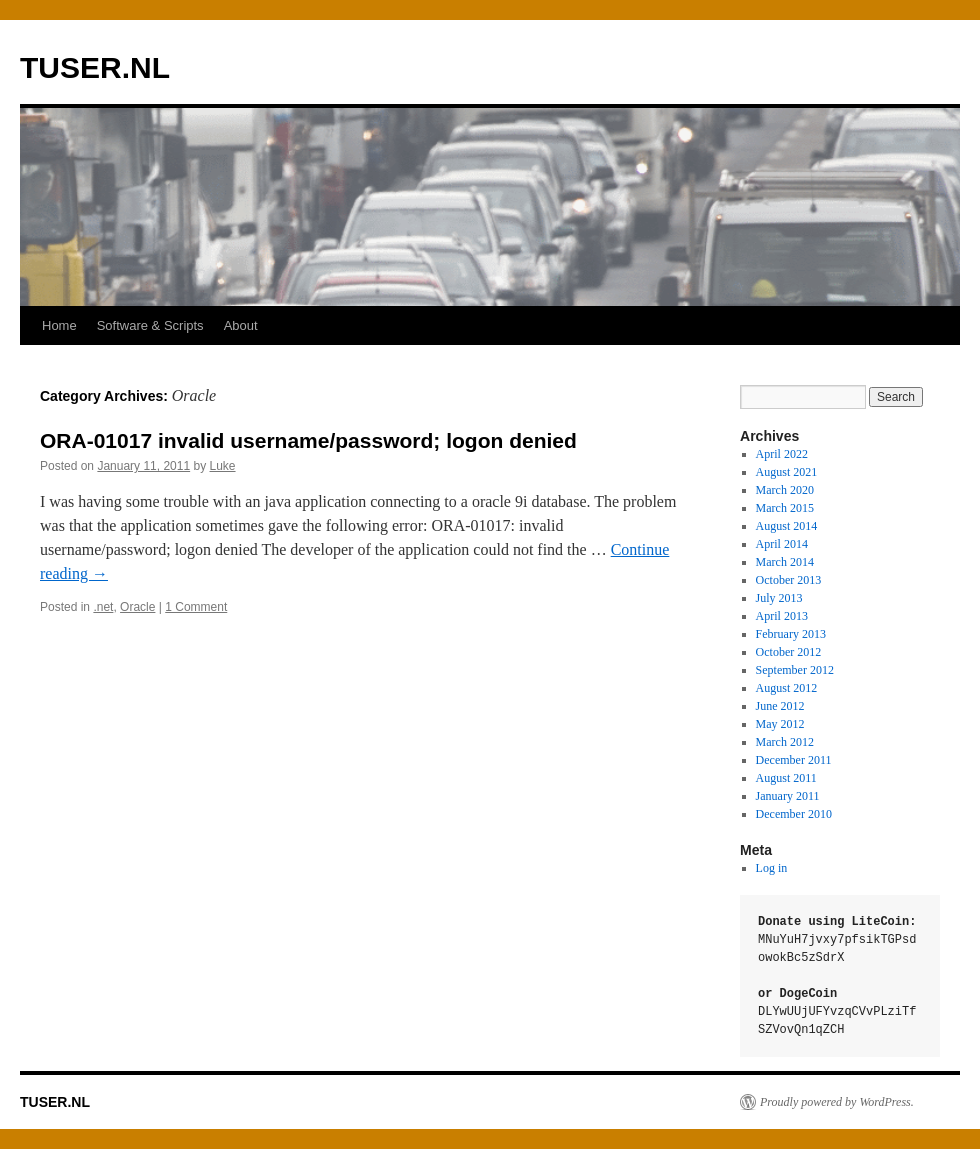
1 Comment (196, 607)
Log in (772, 868)
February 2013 (791, 634)
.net (103, 607)
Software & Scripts (150, 325)
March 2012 (785, 742)
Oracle (137, 607)
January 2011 (788, 796)
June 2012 (780, 706)
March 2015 (785, 508)
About (241, 325)
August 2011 (786, 778)
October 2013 (789, 580)
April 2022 (782, 454)
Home (59, 325)
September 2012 (795, 670)
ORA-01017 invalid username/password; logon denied (308, 440)
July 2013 (779, 598)
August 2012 (787, 688)
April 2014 (782, 544)
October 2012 (789, 652)
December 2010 (794, 814)
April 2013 (782, 616)
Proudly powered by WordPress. (837, 1102)
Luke (223, 466)
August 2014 (787, 526)
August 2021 (787, 472)
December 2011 (794, 760)
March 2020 (785, 490)
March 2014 (785, 562)
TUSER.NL (95, 67)
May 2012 (780, 724)
